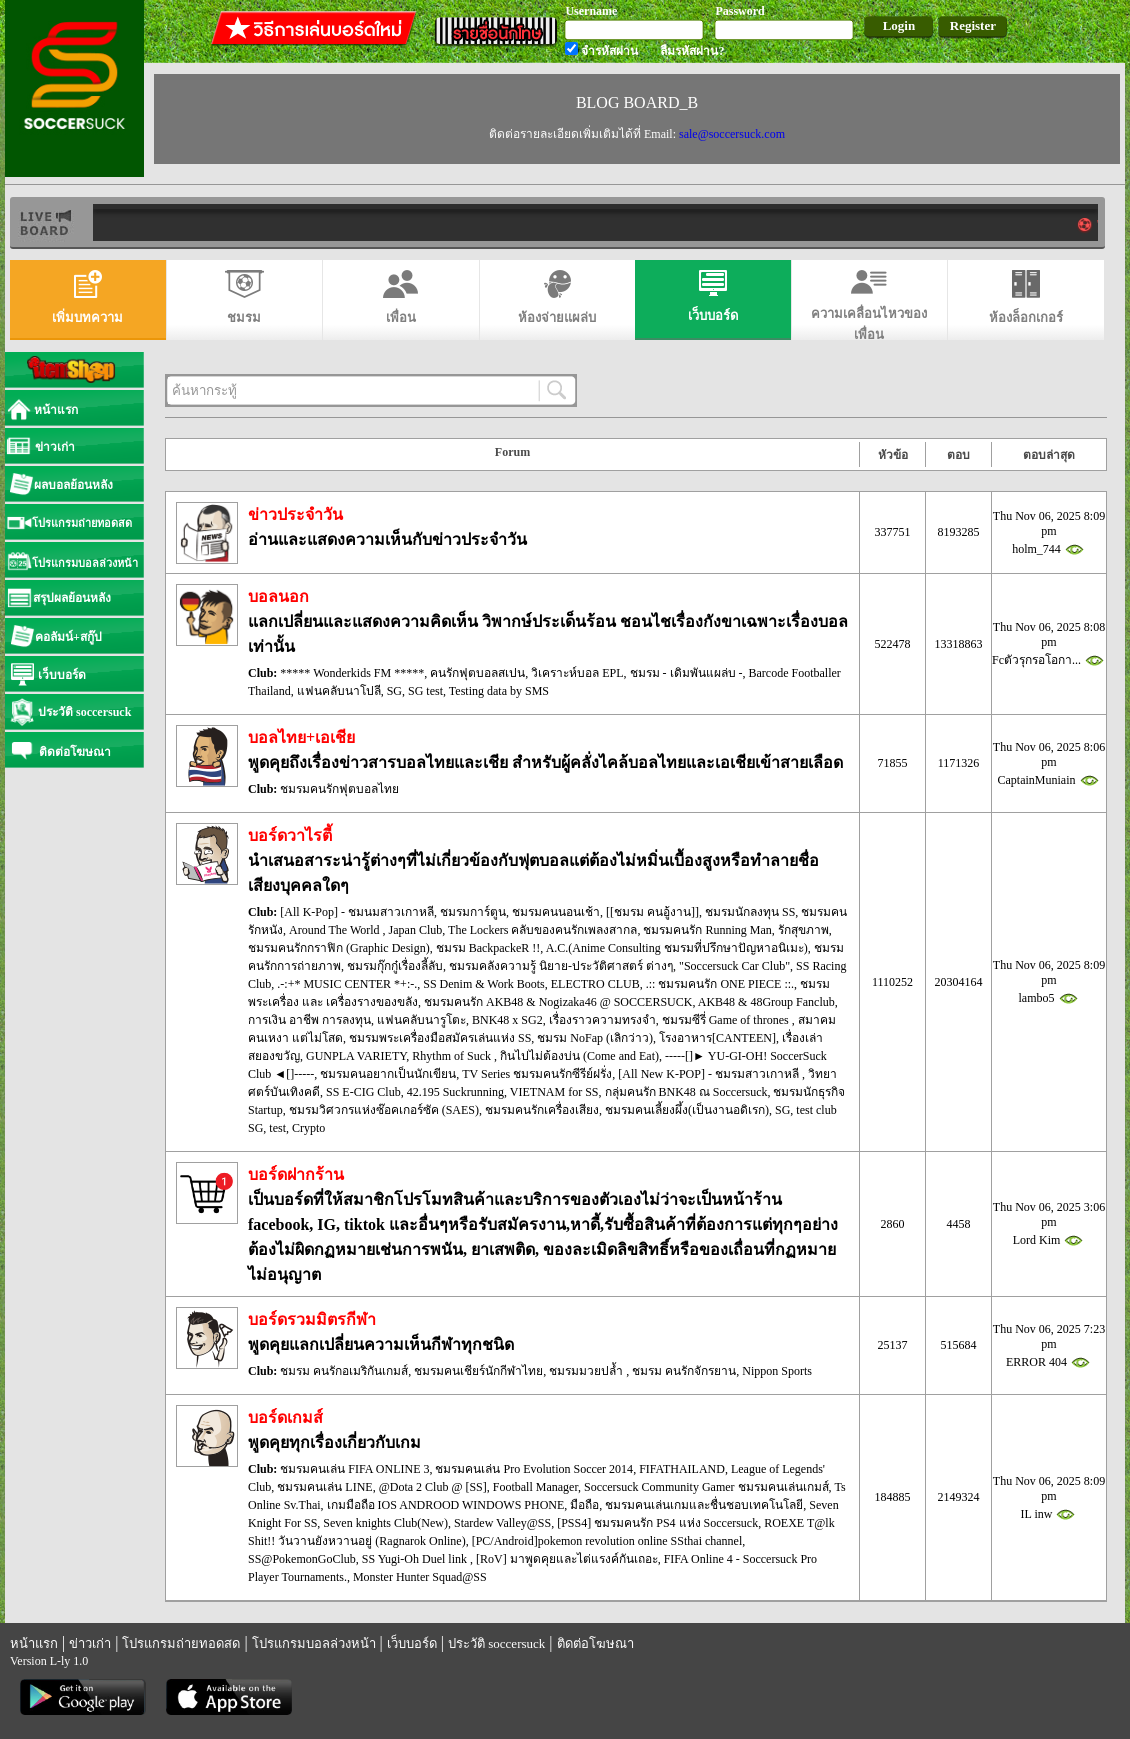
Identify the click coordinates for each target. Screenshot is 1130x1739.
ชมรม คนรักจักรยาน (684, 1371)
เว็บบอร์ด (412, 1643)
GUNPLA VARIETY (356, 1056)
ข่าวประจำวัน (295, 514)
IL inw (1037, 1514)
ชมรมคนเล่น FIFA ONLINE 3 (354, 1469)
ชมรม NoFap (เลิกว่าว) (595, 1038)
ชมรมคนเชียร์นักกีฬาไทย (478, 1371)
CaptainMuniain (1037, 780)
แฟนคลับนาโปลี (339, 691)
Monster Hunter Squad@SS (420, 1577)
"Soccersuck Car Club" (734, 966)
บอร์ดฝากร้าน (296, 1174)
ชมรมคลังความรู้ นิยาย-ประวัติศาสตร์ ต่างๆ (561, 966)
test (277, 1128)
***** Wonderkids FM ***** (352, 673)
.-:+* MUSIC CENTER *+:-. (347, 984)
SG (394, 691)
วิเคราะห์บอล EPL (577, 673)
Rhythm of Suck (453, 1056)
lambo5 (1037, 998)
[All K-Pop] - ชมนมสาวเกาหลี (357, 912)
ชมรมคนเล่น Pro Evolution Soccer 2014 (534, 1469)
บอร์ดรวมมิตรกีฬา (312, 1319)
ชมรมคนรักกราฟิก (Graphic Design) (339, 948)
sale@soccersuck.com (732, 134)
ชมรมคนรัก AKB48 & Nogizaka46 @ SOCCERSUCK (558, 1002)
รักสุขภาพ (803, 930)
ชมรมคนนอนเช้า (556, 912)
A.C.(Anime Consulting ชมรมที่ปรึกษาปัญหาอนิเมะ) (677, 948)
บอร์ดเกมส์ (285, 1417)
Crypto (308, 1128)
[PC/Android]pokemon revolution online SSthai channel (607, 1541)
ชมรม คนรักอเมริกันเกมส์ (344, 1371)
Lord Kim (1037, 1240)
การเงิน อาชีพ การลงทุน (309, 1020)
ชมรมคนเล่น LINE (324, 1487)
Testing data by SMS (499, 691)
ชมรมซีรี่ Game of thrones (727, 1020)
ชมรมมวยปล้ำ (587, 1371)
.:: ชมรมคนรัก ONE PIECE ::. (720, 984)
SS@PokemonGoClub (302, 1559)
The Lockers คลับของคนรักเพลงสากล (542, 930)
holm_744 (1036, 549)
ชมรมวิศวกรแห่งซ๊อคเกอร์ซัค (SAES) (384, 1110)
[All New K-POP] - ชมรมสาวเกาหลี (710, 1074)
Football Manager (535, 1487)
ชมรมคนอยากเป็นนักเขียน (388, 1074)
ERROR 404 (1036, 1362)
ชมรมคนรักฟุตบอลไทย (339, 789)
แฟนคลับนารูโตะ (421, 1020)
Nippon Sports (777, 1371)
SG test (425, 691)
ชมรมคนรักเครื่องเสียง (542, 1110)
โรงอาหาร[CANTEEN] (717, 1038)
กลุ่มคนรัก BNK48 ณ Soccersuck (686, 1092)
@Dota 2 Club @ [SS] (433, 1487)
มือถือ (584, 1505)
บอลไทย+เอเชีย (301, 737)
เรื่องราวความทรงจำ (602, 1020)
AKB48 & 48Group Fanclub (766, 1002)
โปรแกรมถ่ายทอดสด (181, 1643)
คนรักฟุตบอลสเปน (477, 673)
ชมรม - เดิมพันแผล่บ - (686, 673)
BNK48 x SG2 (507, 1020)
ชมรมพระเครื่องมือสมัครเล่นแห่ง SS (440, 1038)
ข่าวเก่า (90, 1643)
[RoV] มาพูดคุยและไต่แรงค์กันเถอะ (567, 1559)
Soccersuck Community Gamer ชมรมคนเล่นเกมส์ (706, 1487)
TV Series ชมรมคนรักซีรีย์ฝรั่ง (537, 1074)
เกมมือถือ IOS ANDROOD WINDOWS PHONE (446, 1505)
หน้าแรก (34, 1643)
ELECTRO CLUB (595, 984)
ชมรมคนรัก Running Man (707, 930)
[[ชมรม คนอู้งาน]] (652, 912)
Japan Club (416, 930)
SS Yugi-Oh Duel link (416, 1559)
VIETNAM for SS (554, 1092)
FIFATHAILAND (682, 1469)
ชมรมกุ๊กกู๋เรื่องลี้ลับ (395, 966)
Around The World (336, 930)
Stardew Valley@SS (502, 1523)
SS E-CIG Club (363, 1092)
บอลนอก (278, 596)
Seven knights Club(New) (385, 1523)
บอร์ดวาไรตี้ (290, 835)
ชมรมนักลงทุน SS (750, 912)
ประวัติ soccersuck (496, 1643)
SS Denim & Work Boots (484, 984)
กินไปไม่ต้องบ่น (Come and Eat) (579, 1056)
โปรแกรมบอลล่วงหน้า (314, 1643)
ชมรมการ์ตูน (473, 912)
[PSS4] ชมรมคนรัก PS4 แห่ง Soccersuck (657, 1523)
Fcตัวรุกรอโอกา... (1036, 660)
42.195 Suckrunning (455, 1092)
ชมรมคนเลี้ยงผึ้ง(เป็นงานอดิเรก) (687, 1110)
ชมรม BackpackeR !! (488, 948)
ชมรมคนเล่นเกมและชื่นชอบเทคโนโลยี (704, 1505)
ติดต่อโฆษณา (595, 1643)
